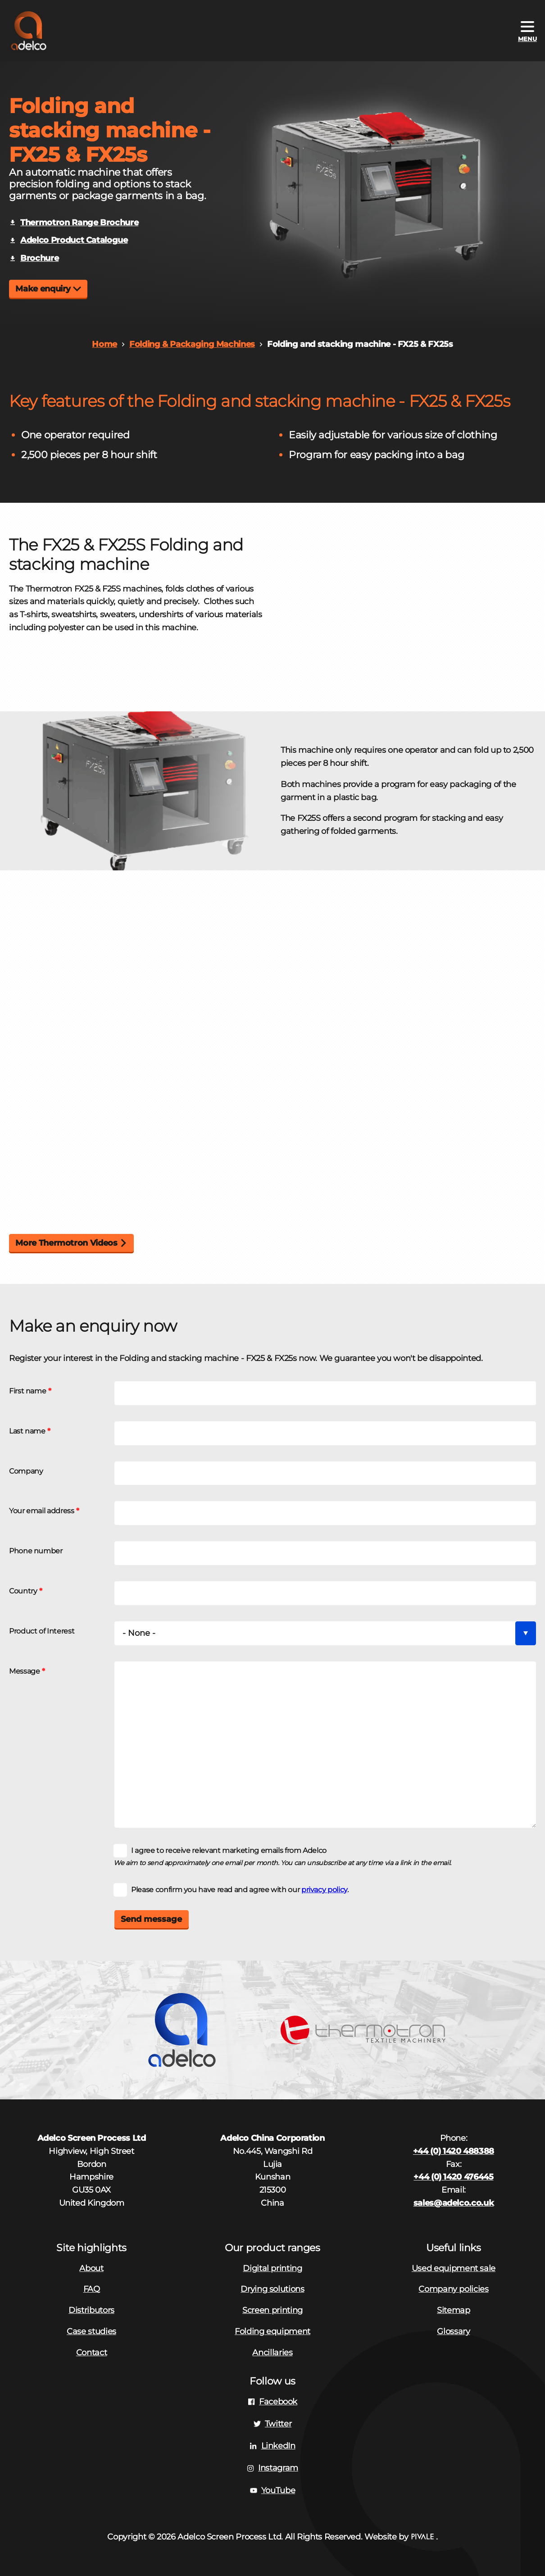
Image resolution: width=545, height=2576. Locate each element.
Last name (27, 1430)
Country (23, 1590)
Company (26, 1470)
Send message (151, 1919)
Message (24, 1670)
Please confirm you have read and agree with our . (239, 1889)
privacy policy (324, 1889)
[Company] (325, 1473)
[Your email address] (325, 1513)
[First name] (325, 1393)
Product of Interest (41, 1630)
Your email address (41, 1510)
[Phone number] (325, 1553)
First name (27, 1390)
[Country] (325, 1593)
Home (104, 344)
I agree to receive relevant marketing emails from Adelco (229, 1850)
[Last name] (325, 1433)
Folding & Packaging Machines (192, 344)
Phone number (36, 1550)
